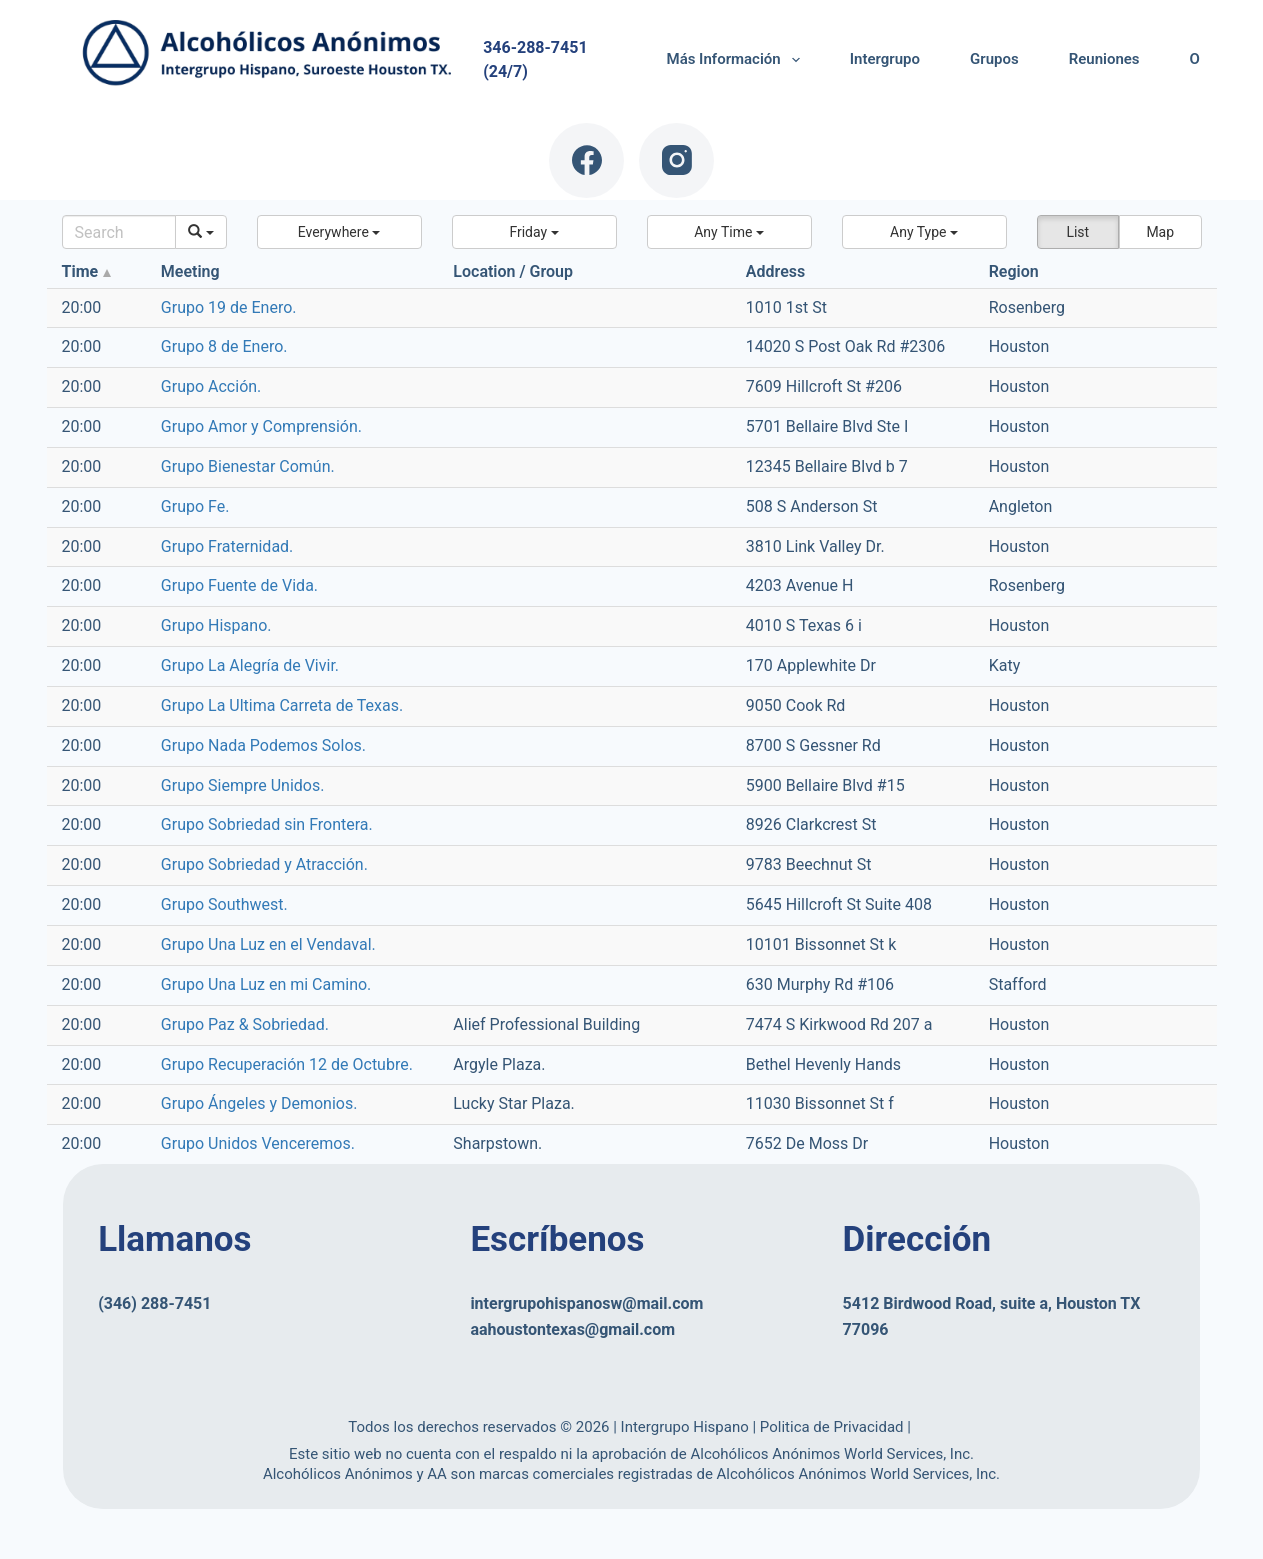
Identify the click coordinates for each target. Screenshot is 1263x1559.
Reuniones (1104, 59)
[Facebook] (586, 160)
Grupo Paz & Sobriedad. (245, 1024)
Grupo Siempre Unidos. (243, 785)
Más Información (737, 60)
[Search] (119, 232)
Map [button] (1160, 232)
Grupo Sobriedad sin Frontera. (267, 824)
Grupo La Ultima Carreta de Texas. (282, 705)
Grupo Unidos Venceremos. (258, 1143)
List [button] (1077, 232)
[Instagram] (676, 160)
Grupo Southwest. (224, 904)
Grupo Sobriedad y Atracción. (264, 864)
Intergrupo (885, 59)
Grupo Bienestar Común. (248, 466)
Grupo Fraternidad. (227, 546)
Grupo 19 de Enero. (229, 307)
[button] (339, 232)
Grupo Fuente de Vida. (239, 585)
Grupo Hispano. (216, 625)
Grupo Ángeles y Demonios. (259, 1103)
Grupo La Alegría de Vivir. (250, 665)
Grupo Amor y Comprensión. (261, 426)
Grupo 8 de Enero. (224, 346)
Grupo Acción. (211, 386)
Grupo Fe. (195, 506)
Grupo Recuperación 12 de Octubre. (287, 1064)
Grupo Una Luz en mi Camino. (266, 984)
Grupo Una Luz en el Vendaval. (268, 944)
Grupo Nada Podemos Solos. (263, 745)
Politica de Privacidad (833, 1427)
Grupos (994, 59)
